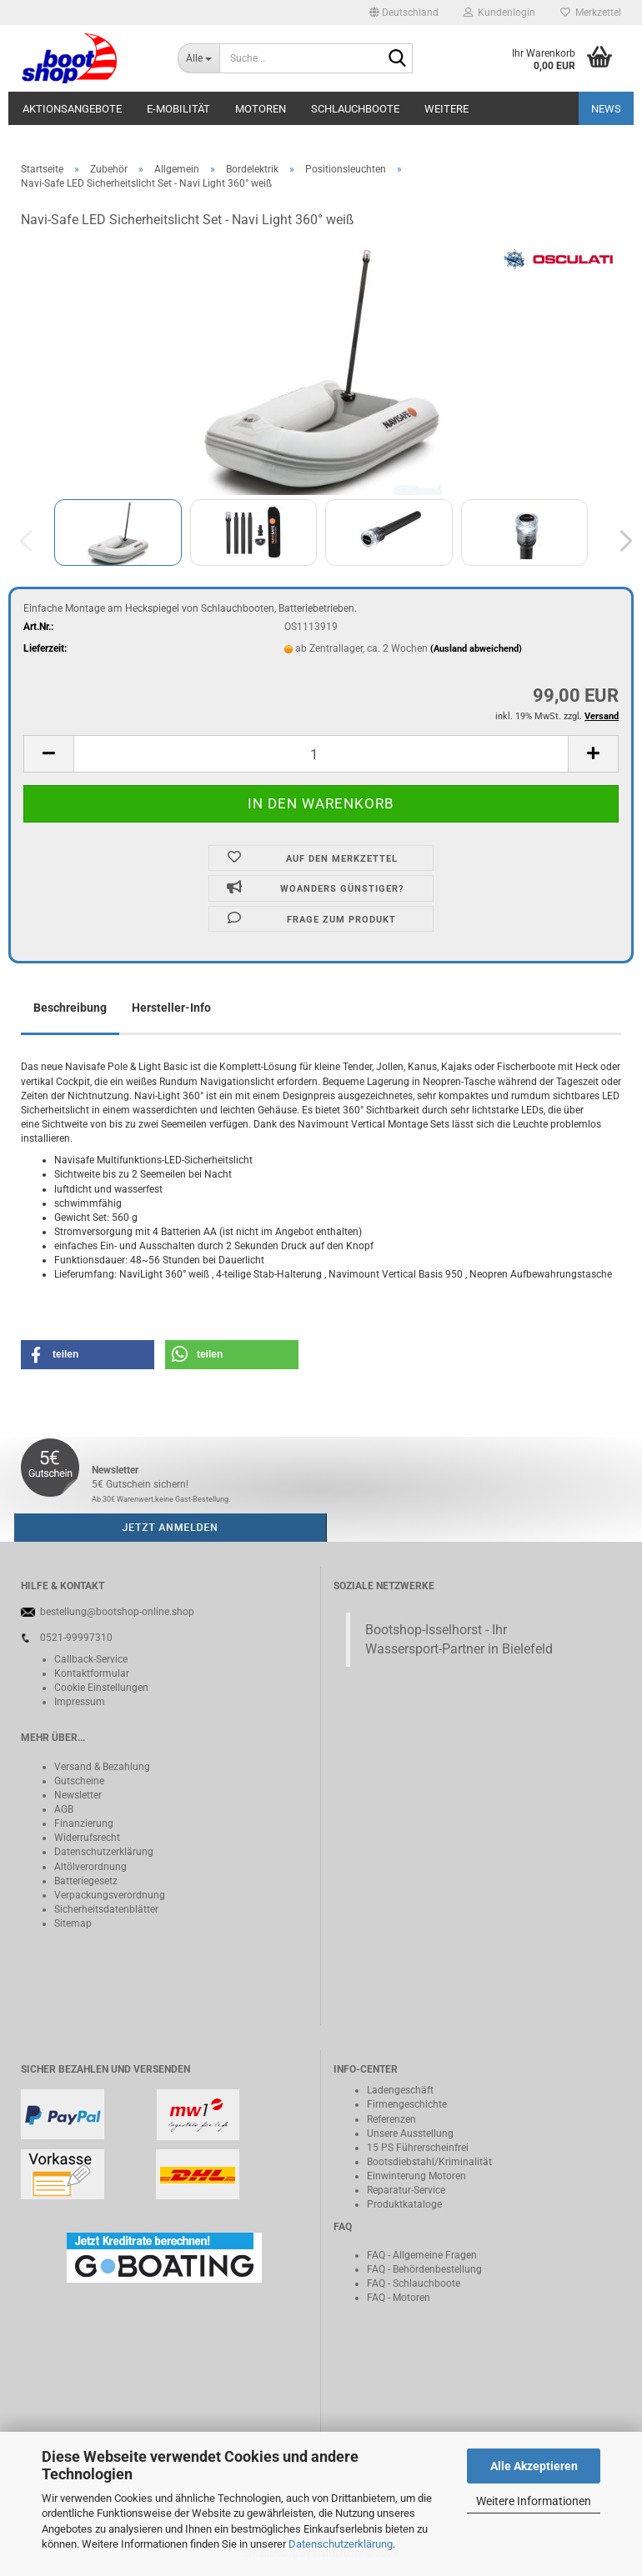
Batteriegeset (83, 1881)
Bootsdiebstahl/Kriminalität (429, 2162)
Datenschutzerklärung (340, 2544)
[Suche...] (198, 58)
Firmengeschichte (407, 2104)
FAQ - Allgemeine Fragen (422, 2255)
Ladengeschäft (400, 2090)
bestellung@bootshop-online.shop (117, 1612)
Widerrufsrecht (87, 1837)
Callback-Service (91, 1659)
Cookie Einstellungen (101, 1687)
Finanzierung (83, 1823)
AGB (63, 1809)
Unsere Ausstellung (410, 2133)
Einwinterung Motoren (416, 2176)
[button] (404, 12)
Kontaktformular (91, 1673)
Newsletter (78, 1795)
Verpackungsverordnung (109, 1895)
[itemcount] (321, 754)
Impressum (79, 1702)
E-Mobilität (178, 109)
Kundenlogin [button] (499, 12)
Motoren (260, 109)
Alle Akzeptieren (534, 2466)
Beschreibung (70, 1007)
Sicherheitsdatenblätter (106, 1909)
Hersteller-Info (171, 1007)
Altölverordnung (90, 1867)
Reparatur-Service (406, 2190)
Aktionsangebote (72, 109)
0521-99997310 (76, 1637)
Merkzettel (590, 12)
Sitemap (73, 1923)
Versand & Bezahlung (102, 1767)
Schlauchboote (355, 109)
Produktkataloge (404, 2204)
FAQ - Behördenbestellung (424, 2269)
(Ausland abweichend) (476, 648)
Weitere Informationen (533, 2501)
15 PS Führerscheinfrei (418, 2147)
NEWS (606, 109)
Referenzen (391, 2119)
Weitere (446, 109)
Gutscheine (79, 1781)
